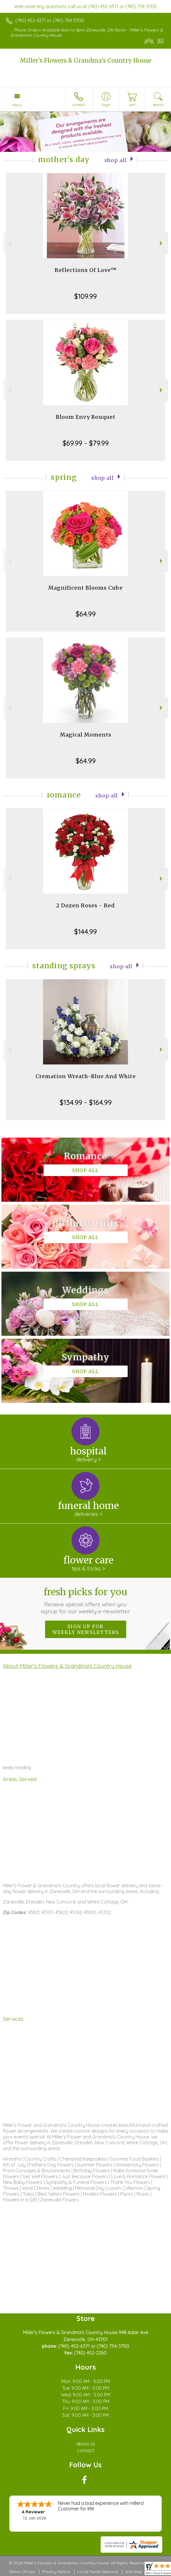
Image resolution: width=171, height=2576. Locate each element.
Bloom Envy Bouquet (85, 417)
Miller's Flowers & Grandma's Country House (85, 60)
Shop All (115, 160)
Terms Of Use (22, 2571)
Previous (9, 243)
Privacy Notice (56, 2571)
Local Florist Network (97, 2571)
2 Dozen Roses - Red (85, 905)
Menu (17, 105)
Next (162, 243)
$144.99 (85, 931)
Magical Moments (85, 734)
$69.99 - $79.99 (86, 443)
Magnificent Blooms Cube (85, 587)
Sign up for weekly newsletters (85, 1629)
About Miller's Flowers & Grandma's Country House (67, 1665)
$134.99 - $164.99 (86, 1102)
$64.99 (86, 613)
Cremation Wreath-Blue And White (85, 1076)
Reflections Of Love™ (86, 270)
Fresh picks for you (85, 1600)
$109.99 (85, 296)
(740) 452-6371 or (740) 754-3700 (49, 20)
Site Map (133, 2571)
